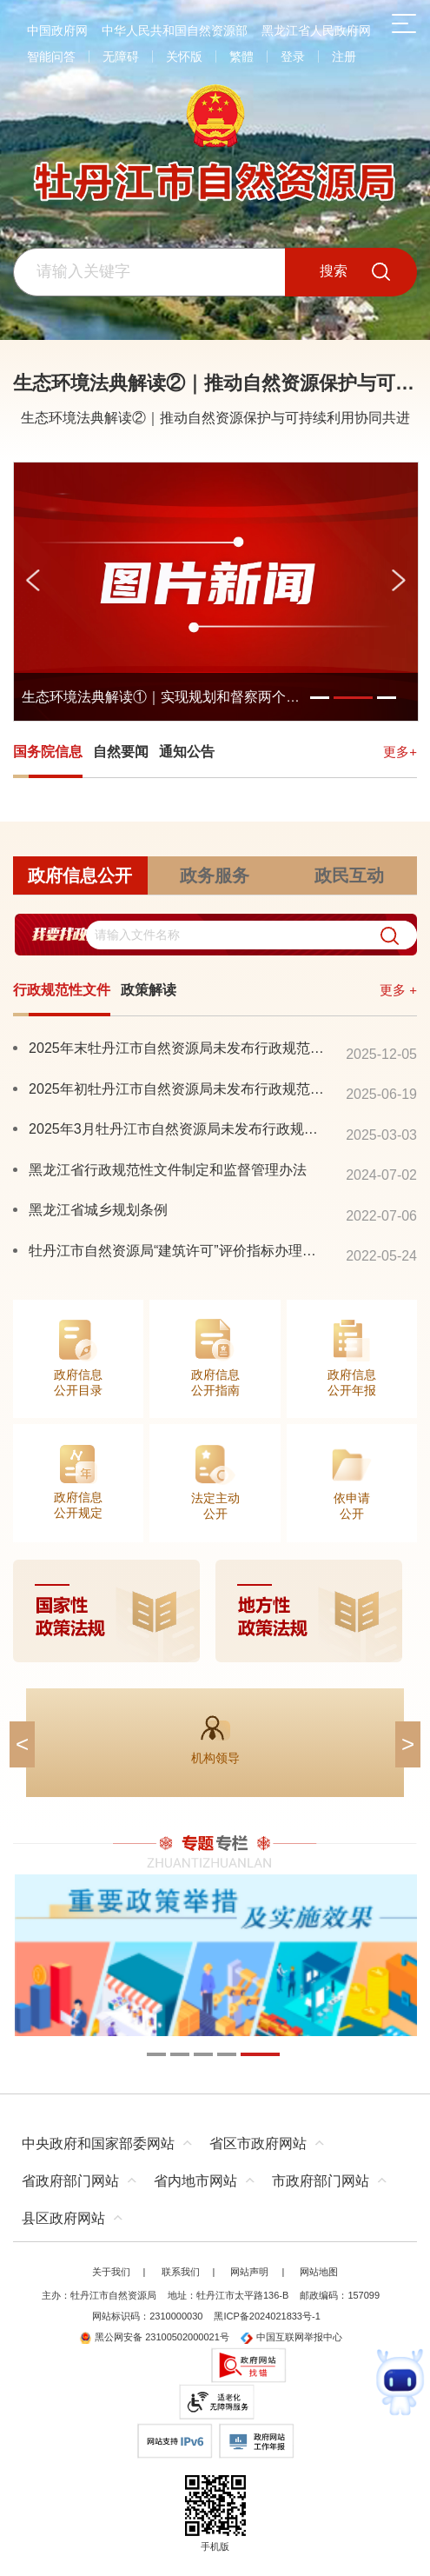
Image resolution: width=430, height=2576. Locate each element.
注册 (344, 56)
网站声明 (249, 2271)
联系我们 (181, 2271)
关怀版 (184, 56)
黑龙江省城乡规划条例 (98, 1209)
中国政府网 (57, 30)
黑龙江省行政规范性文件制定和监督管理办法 (168, 1169)
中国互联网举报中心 (291, 2337)
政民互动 (349, 875)
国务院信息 (48, 751)
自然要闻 (121, 751)
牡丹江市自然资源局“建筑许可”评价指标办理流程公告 (178, 1250)
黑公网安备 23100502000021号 (154, 2337)
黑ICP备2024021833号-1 (267, 2316)
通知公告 (187, 751)
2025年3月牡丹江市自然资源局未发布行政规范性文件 (178, 1128)
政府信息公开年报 (351, 1382)
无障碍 (121, 56)
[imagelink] (215, 1611)
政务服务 (214, 875)
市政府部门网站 (320, 2180)
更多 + (398, 989)
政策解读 (148, 989)
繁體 (241, 56)
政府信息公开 (80, 875)
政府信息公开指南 (215, 1382)
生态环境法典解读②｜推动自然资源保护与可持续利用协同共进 (215, 417)
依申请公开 (352, 1506)
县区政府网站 (63, 2218)
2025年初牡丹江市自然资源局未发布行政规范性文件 (178, 1088)
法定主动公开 (215, 1506)
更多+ (400, 751)
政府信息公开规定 (78, 1505)
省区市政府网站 (258, 2143)
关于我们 (111, 2271)
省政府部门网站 (70, 2180)
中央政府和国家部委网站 (98, 2143)
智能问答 (51, 56)
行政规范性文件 (61, 989)
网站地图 (319, 2271)
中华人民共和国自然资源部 (175, 30)
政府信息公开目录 (78, 1382)
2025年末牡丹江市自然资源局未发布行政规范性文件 (178, 1047)
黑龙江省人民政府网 (316, 30)
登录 (293, 56)
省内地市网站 (195, 2180)
